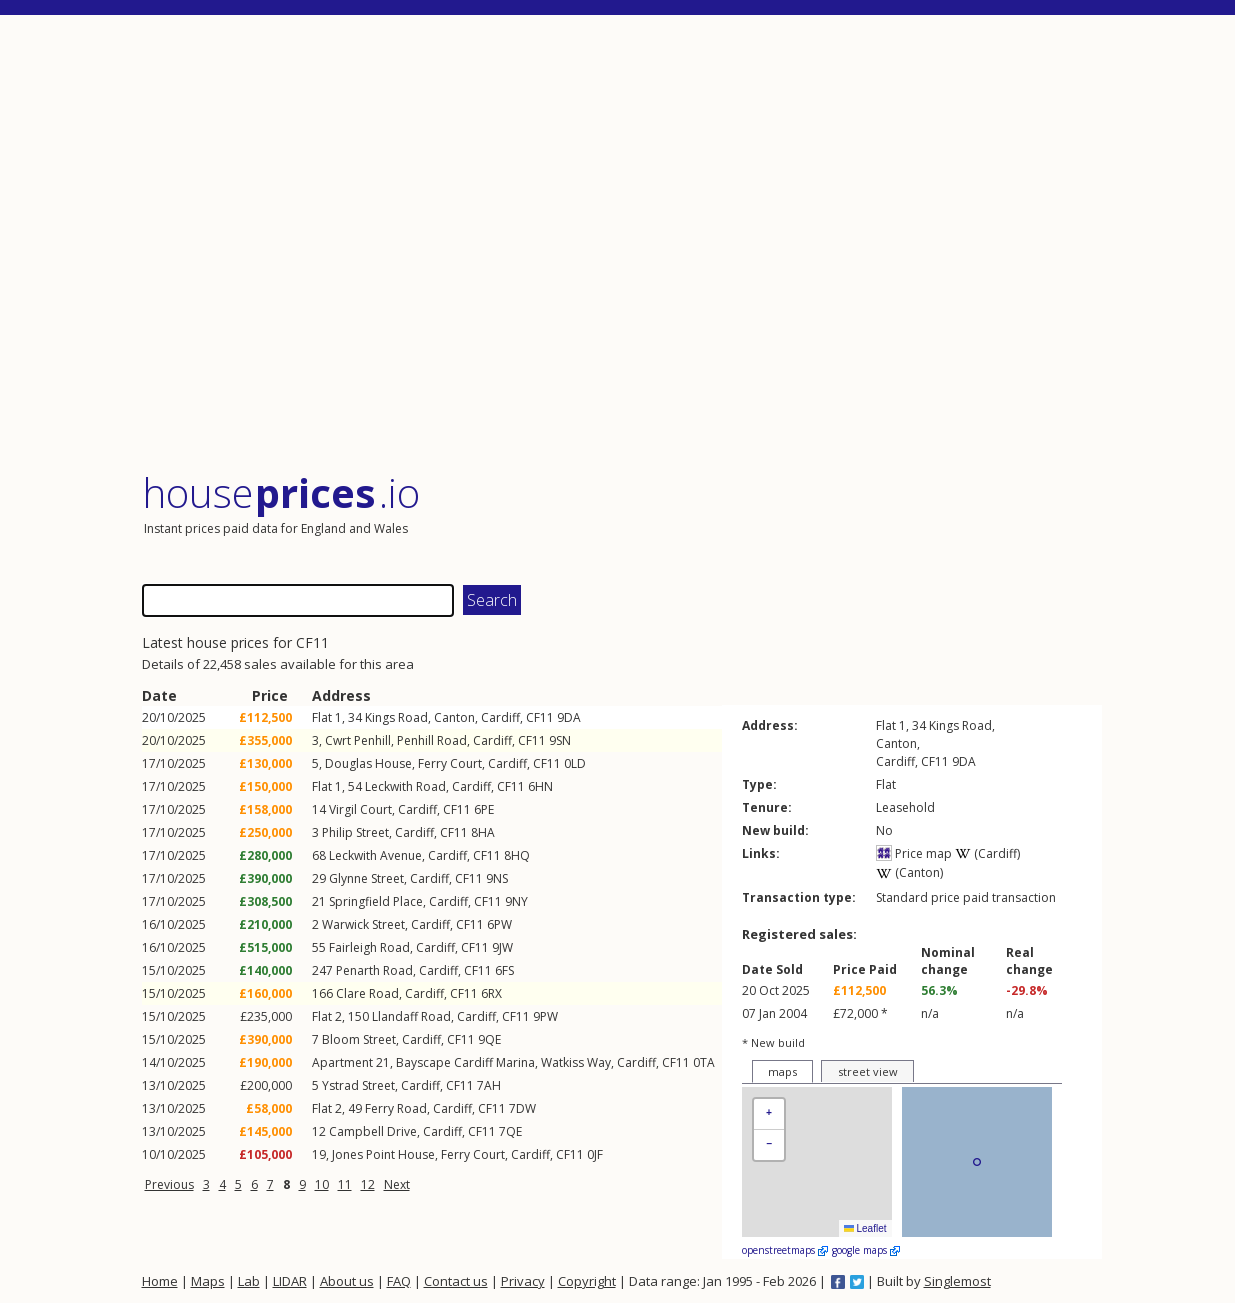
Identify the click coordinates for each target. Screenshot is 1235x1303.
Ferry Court (450, 763)
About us (347, 1281)
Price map (914, 853)
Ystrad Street (358, 1085)
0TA (704, 1062)
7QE (510, 1131)
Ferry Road (396, 1108)
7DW (522, 1108)
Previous (169, 1184)
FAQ (399, 1281)
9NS (497, 878)
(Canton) (909, 872)
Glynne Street (366, 878)
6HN (540, 786)
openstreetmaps (785, 1250)
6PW (499, 924)
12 (368, 1184)
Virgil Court (360, 809)
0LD (575, 763)
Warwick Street (363, 924)
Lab (249, 1281)
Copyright (587, 1281)
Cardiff (500, 717)
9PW (545, 1016)
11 (345, 1184)
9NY (516, 901)
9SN (560, 740)
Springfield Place (376, 901)
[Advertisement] (622, 244)
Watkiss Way (576, 1062)
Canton (454, 717)
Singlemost (957, 1281)
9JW (502, 947)
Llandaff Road (411, 1016)
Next (397, 1184)
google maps (866, 1250)
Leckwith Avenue (375, 855)
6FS (504, 970)
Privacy (523, 1281)
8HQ (517, 855)
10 (322, 1184)
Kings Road (396, 717)
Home (160, 1281)
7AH (489, 1085)
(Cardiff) (987, 853)
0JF (595, 1154)
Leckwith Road (405, 786)
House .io (281, 492)
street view (868, 1071)
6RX (491, 993)
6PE (484, 809)
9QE (489, 1039)
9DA (569, 717)
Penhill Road (432, 740)
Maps (208, 1281)
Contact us (456, 1281)
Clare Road (367, 993)
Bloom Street (359, 1039)
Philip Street (355, 832)
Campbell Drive (373, 1131)
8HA (483, 832)
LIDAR (290, 1281)
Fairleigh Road (369, 947)
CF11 (540, 717)
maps (782, 1071)
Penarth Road (374, 970)
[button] (769, 1114)
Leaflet (865, 1228)
